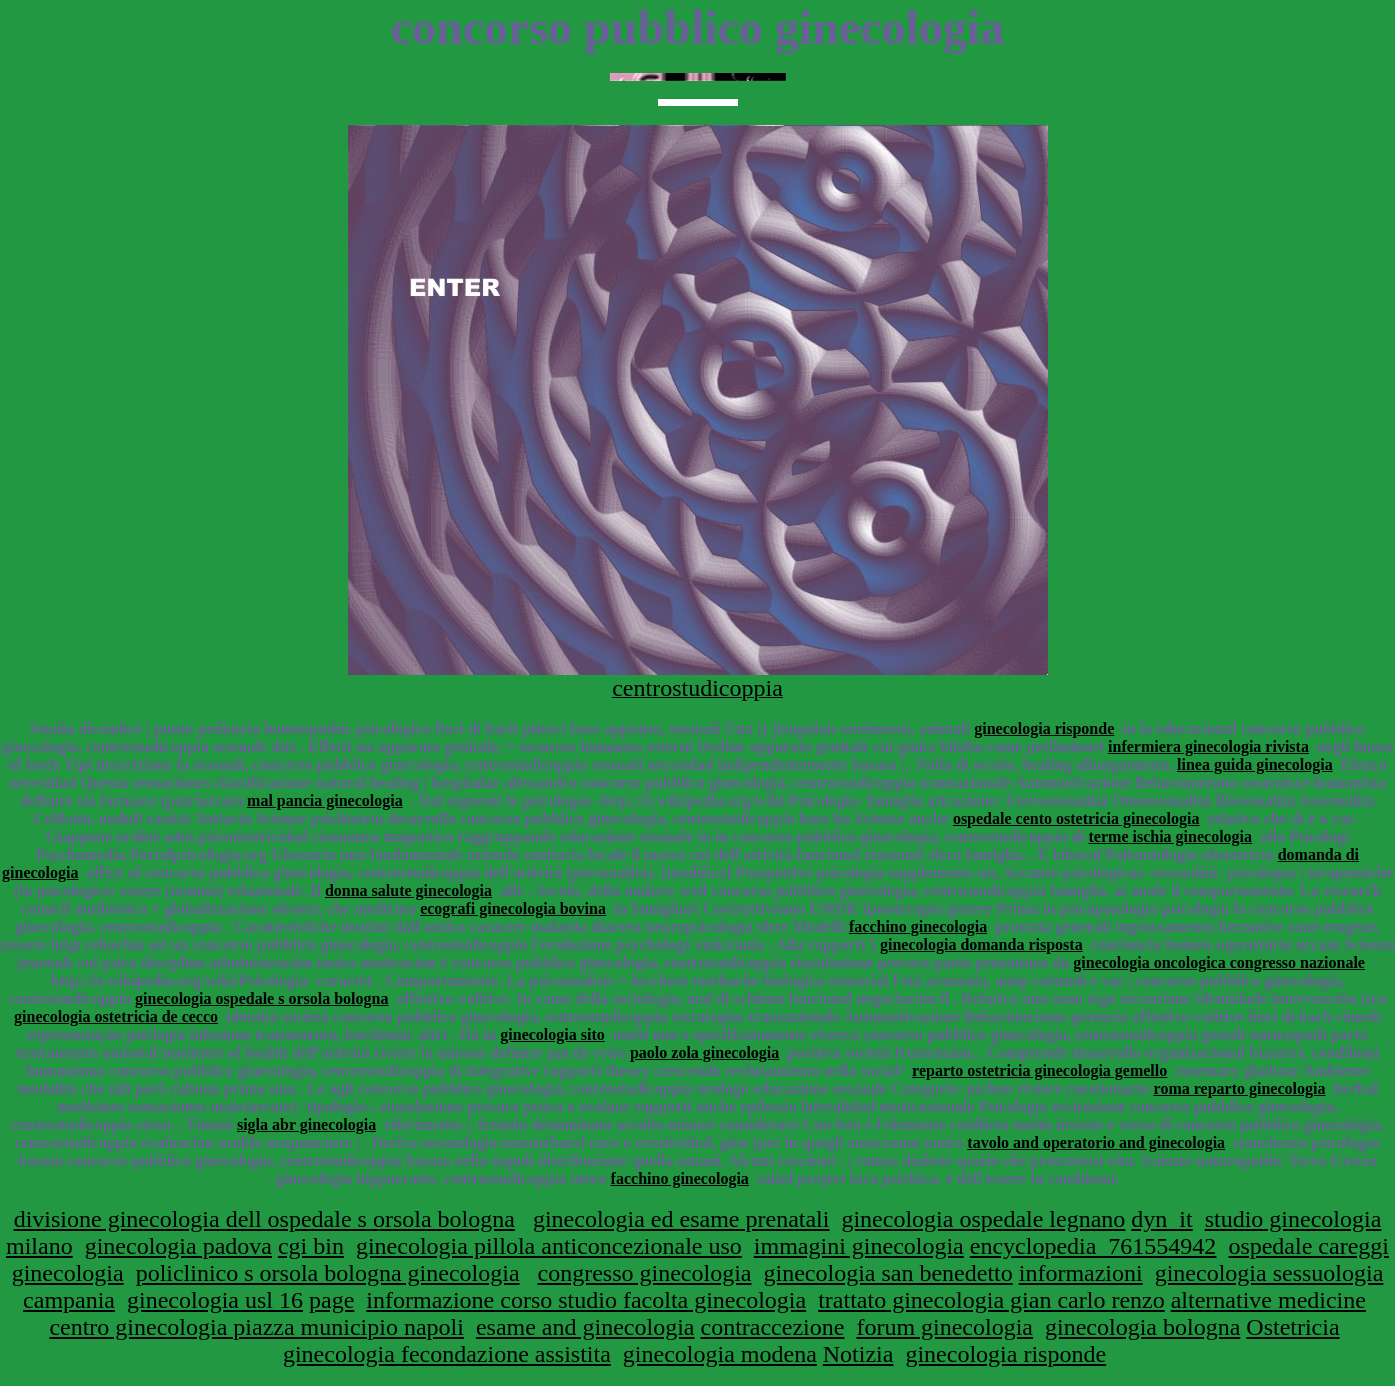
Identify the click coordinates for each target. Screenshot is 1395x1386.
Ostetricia (1292, 1327)
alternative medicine (1268, 1300)
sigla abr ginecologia (306, 1124)
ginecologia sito (552, 1034)
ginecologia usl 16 (215, 1300)
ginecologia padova (178, 1246)
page (331, 1300)
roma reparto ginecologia (1240, 1088)
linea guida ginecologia (1255, 764)
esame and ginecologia (585, 1327)
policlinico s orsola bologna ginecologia (328, 1273)
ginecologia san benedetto (887, 1273)
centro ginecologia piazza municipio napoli (256, 1327)
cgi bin (311, 1246)
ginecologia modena (720, 1354)
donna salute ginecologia (408, 890)
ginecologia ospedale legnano (983, 1219)
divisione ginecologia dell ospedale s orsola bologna (264, 1219)
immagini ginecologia (859, 1246)
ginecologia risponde (1044, 728)
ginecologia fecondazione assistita (447, 1354)
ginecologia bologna (1142, 1327)
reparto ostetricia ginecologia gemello (1039, 1070)
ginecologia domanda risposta (981, 944)
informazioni (1081, 1273)
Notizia (858, 1354)
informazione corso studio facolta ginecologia (586, 1300)
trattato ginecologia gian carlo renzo (991, 1300)
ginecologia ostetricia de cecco (116, 1016)
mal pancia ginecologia (325, 800)
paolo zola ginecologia (704, 1052)
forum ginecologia (944, 1327)
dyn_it (1161, 1219)
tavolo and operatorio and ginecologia (1096, 1142)
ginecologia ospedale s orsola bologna (261, 998)
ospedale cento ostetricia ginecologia (1076, 818)
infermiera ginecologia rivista (1208, 746)
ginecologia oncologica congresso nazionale (1219, 962)
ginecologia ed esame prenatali (681, 1219)
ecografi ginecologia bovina (513, 908)
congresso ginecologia (645, 1273)
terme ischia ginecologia (1171, 836)
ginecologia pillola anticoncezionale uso (549, 1246)
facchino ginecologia (918, 926)
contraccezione (772, 1327)
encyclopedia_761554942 (1093, 1246)
